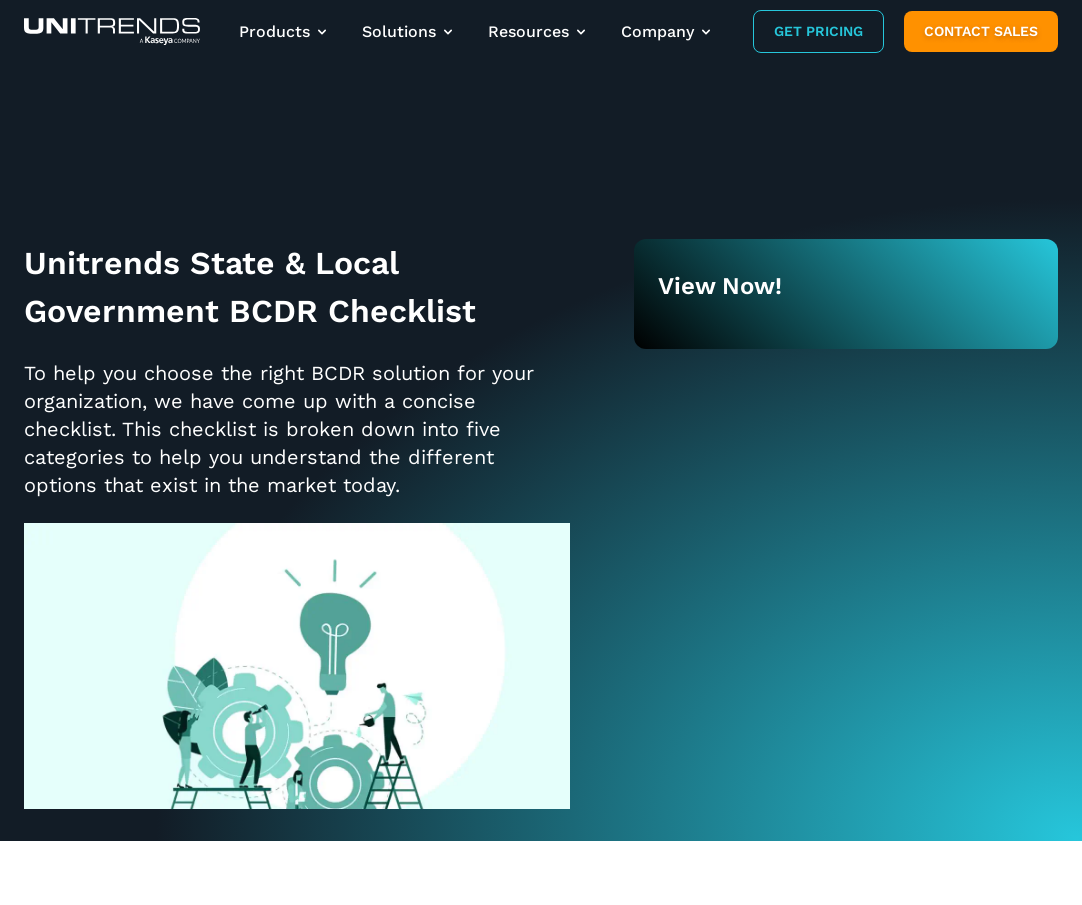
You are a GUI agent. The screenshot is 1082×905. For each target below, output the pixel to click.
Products (284, 31)
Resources (538, 31)
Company (667, 31)
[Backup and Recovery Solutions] (112, 31)
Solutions (409, 31)
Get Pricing (818, 31)
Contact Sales (981, 31)
